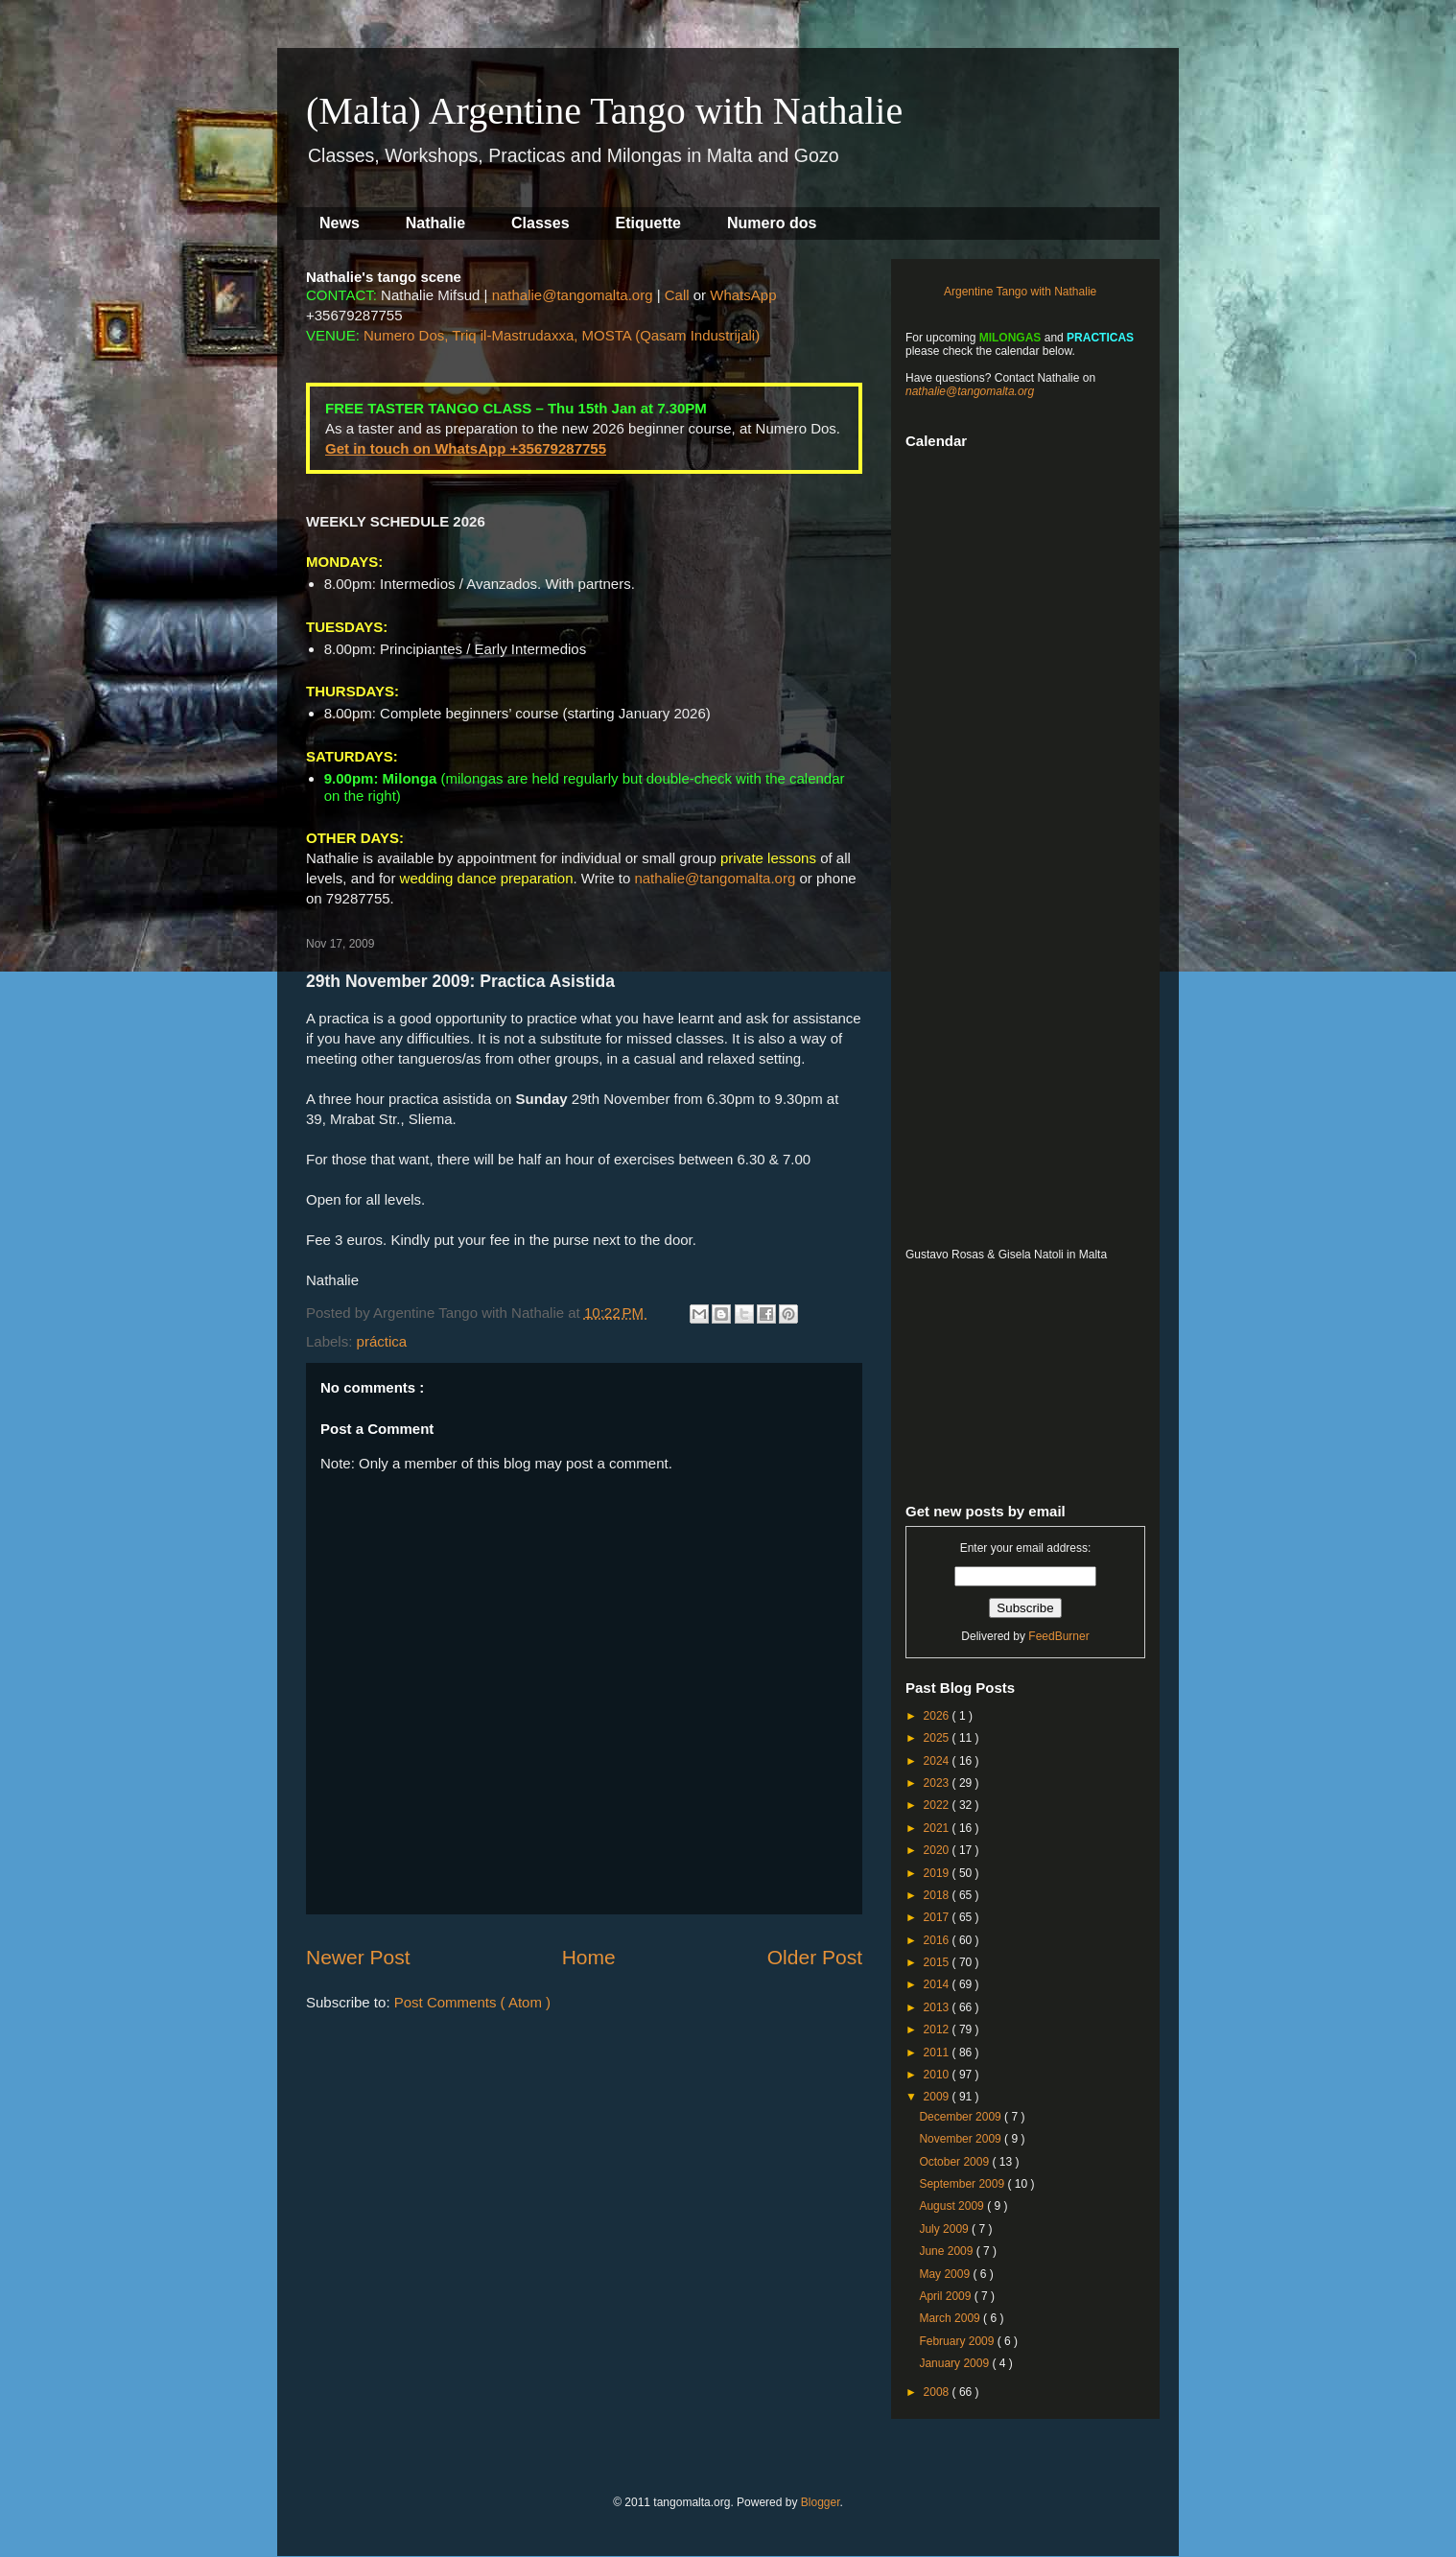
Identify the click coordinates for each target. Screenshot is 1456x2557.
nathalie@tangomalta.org (572, 295)
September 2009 (963, 2184)
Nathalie (435, 223)
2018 (938, 1895)
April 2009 (946, 2296)
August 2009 (953, 2206)
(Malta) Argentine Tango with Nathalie (604, 110)
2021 (938, 1828)
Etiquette (648, 223)
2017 (938, 1917)
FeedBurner (1058, 1636)
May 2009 (946, 2274)
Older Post (814, 1957)
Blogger (820, 2502)
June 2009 (947, 2251)
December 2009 (961, 2116)
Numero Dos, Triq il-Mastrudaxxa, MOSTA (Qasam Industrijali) (562, 335)
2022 (938, 1805)
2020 (938, 1850)
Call (677, 295)
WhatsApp (743, 295)
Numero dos (771, 223)
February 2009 (958, 2341)
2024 (938, 1761)
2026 (938, 1716)
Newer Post (358, 1957)
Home (589, 1957)
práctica (382, 1341)
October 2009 (955, 2162)
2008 (938, 2392)
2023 (938, 1783)
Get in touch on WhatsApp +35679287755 (465, 448)
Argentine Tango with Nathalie (1020, 291)
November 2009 (961, 2139)
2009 (938, 2096)
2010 (938, 2074)
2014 (938, 1984)
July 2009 (945, 2229)
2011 (938, 2052)
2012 (938, 2029)
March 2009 (951, 2318)
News (339, 223)
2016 (938, 1940)
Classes (540, 223)
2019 (938, 1873)
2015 (938, 1962)
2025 (938, 1738)
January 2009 (955, 2363)
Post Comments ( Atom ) (472, 2002)
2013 (938, 2007)
